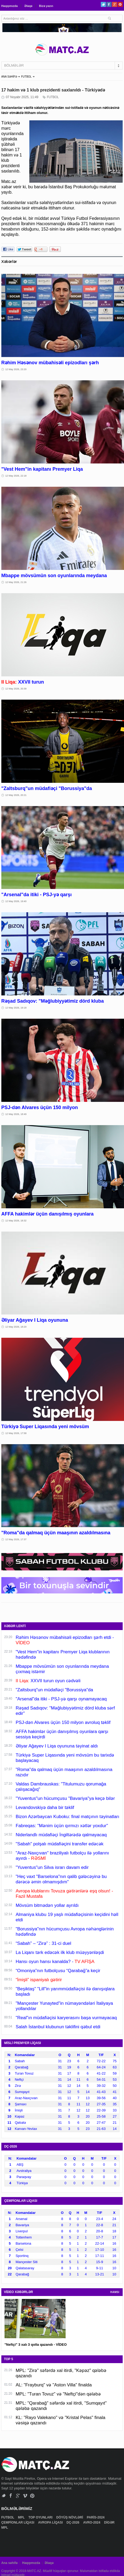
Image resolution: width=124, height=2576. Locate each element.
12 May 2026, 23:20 (16, 369)
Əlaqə (28, 5)
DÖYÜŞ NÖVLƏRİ (70, 2517)
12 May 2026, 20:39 (16, 688)
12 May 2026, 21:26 (16, 582)
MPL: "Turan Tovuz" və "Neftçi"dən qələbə (58, 2394)
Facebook (108, 4)
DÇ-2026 (73, 2522)
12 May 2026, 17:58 (16, 1433)
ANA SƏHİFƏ (9, 76)
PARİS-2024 (96, 2517)
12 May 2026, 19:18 (16, 1007)
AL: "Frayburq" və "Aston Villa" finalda (54, 2384)
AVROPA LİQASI (51, 2522)
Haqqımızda (9, 5)
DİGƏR (109, 2522)
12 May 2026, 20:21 (16, 795)
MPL (21, 2517)
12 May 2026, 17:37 (16, 1539)
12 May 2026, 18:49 (16, 1114)
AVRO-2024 (92, 2522)
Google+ (114, 4)
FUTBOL (26, 76)
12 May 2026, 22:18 (16, 475)
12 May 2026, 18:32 (16, 1220)
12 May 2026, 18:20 (16, 1326)
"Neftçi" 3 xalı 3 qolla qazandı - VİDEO (36, 2345)
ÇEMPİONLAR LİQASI (18, 2522)
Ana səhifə (9, 2563)
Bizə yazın (46, 5)
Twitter (103, 4)
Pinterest (120, 4)
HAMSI (114, 2292)
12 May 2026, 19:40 (16, 901)
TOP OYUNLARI (41, 2517)
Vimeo (25, 2495)
